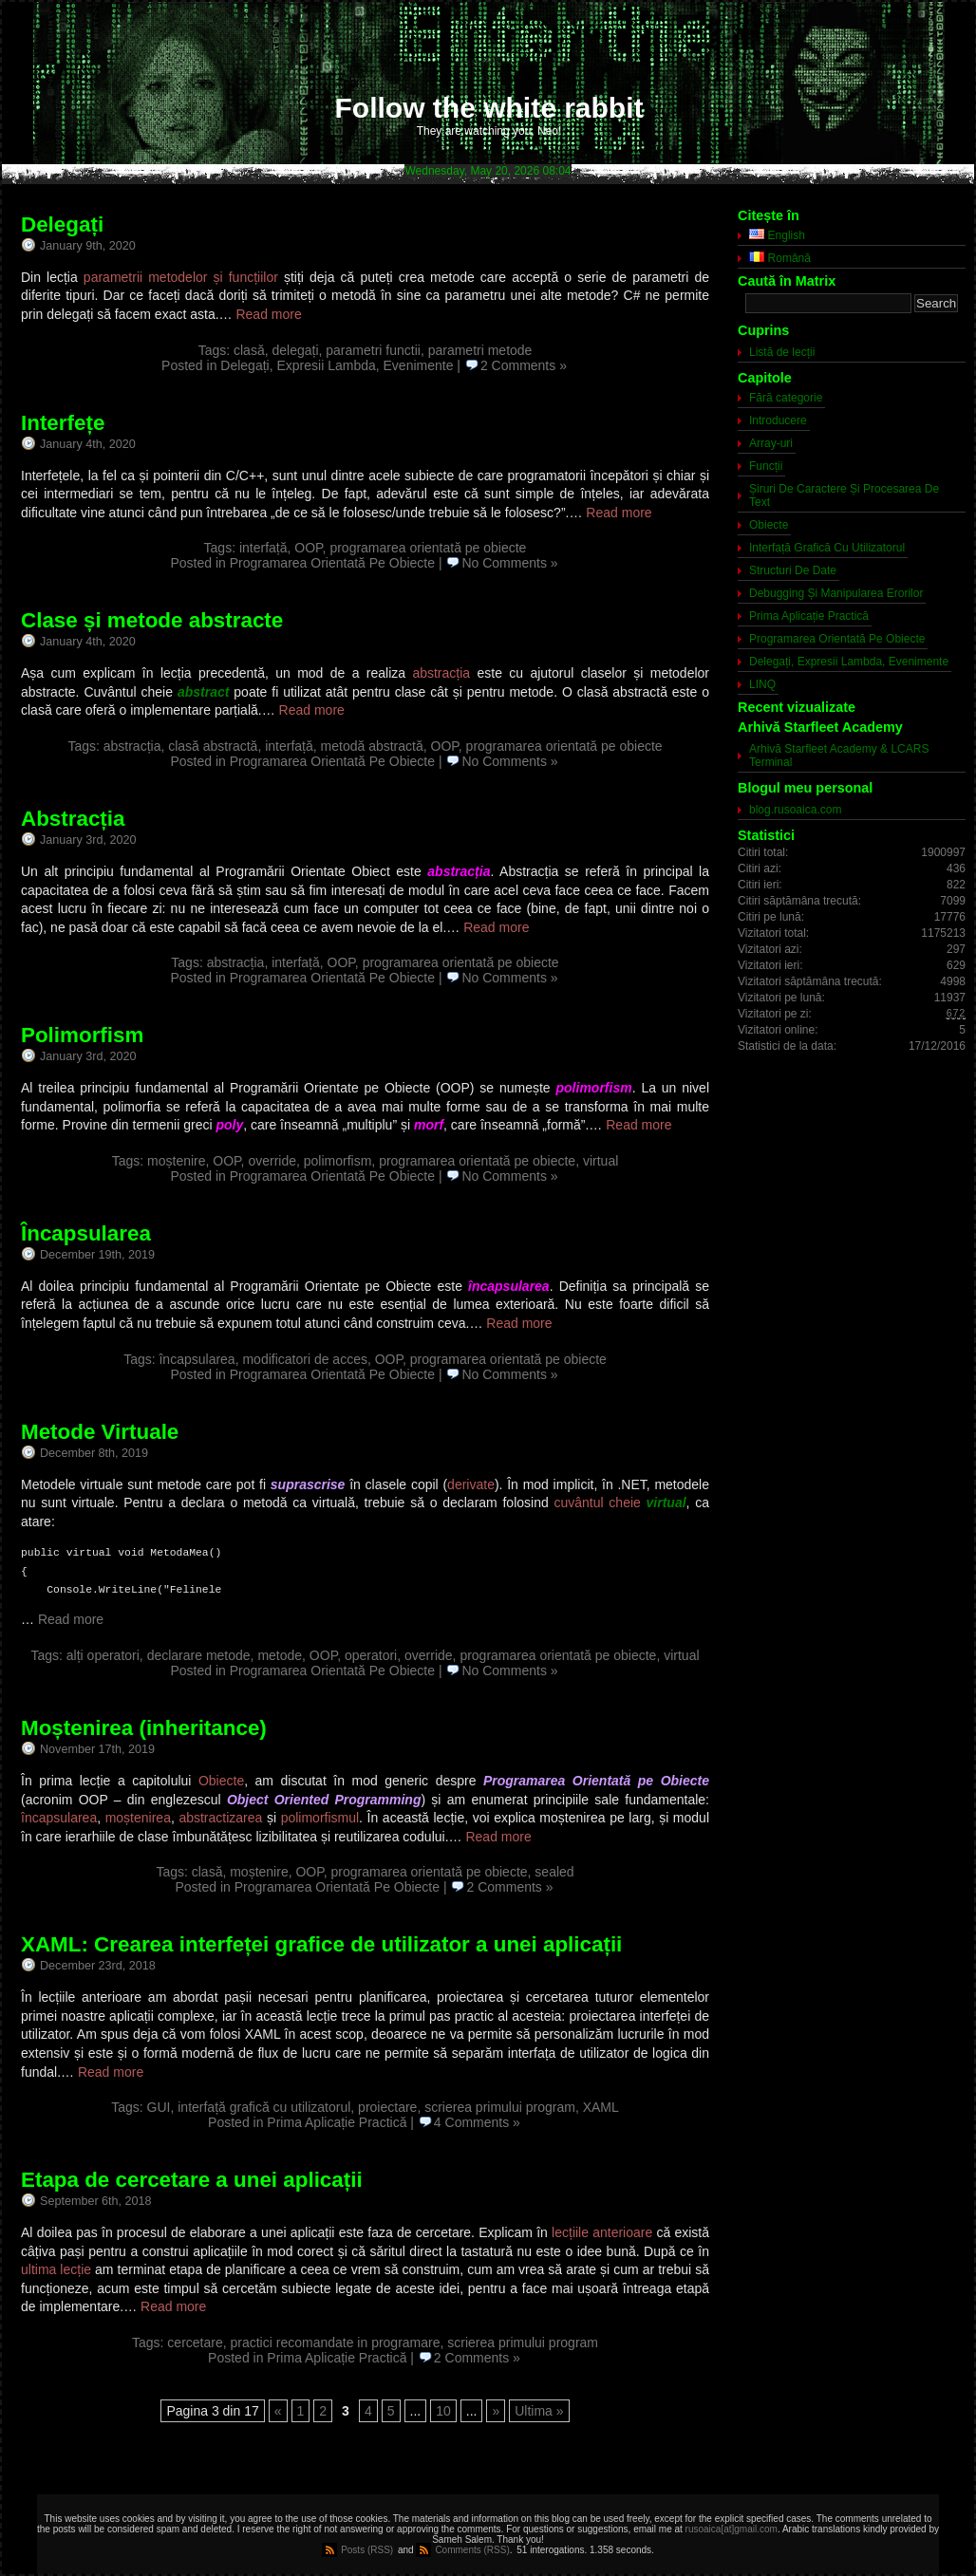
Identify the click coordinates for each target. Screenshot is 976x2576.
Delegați (62, 224)
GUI (159, 2107)
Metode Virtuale (99, 1432)
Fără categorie (785, 397)
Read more (268, 314)
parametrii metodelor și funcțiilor (181, 277)
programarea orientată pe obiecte (427, 547)
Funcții (765, 466)
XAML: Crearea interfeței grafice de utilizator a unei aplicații (321, 1944)
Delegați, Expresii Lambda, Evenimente (336, 365)
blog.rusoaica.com (795, 809)
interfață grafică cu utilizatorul (264, 2107)
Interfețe (62, 423)
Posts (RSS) (367, 2550)
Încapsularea (86, 1233)
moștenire (176, 1160)
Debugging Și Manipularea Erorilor (836, 593)
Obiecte (221, 1780)
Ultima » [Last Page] (539, 2410)
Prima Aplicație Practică (336, 2122)
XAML (601, 2107)
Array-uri (771, 443)
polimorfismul (320, 1817)
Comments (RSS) (472, 2550)
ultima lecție (56, 2269)
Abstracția (73, 819)
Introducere (778, 420)
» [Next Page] (495, 2410)
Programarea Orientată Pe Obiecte (332, 562)
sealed (554, 1871)
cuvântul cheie (597, 1502)
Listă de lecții (782, 352)
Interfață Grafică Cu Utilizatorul (827, 547)
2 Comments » (523, 365)
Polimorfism (82, 1035)
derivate (471, 1484)
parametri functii (373, 350)
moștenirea (138, 1817)
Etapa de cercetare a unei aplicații (192, 2180)
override (272, 1160)
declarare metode (199, 1655)
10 (443, 2410)
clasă (249, 350)
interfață (263, 547)
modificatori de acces (304, 1359)
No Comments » (509, 562)
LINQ (762, 684)
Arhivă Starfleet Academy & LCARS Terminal (839, 755)
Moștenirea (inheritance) (144, 1728)
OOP (308, 547)
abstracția (441, 673)
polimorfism (338, 1160)
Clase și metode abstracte (152, 620)
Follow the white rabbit (489, 107)
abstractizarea (220, 1817)
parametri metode (480, 350)
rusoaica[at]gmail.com (731, 2529)
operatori (371, 1655)
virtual (600, 1160)
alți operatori (103, 1655)
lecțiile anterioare (602, 2232)
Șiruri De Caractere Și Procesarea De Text (844, 495)
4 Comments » (477, 2122)
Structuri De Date (792, 570)
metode (279, 1655)
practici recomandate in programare (336, 2342)
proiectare (387, 2107)
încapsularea (197, 1359)
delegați (295, 350)
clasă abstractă (212, 746)
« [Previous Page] (278, 2410)
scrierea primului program (499, 2107)
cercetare (194, 2342)
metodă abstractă (372, 746)
